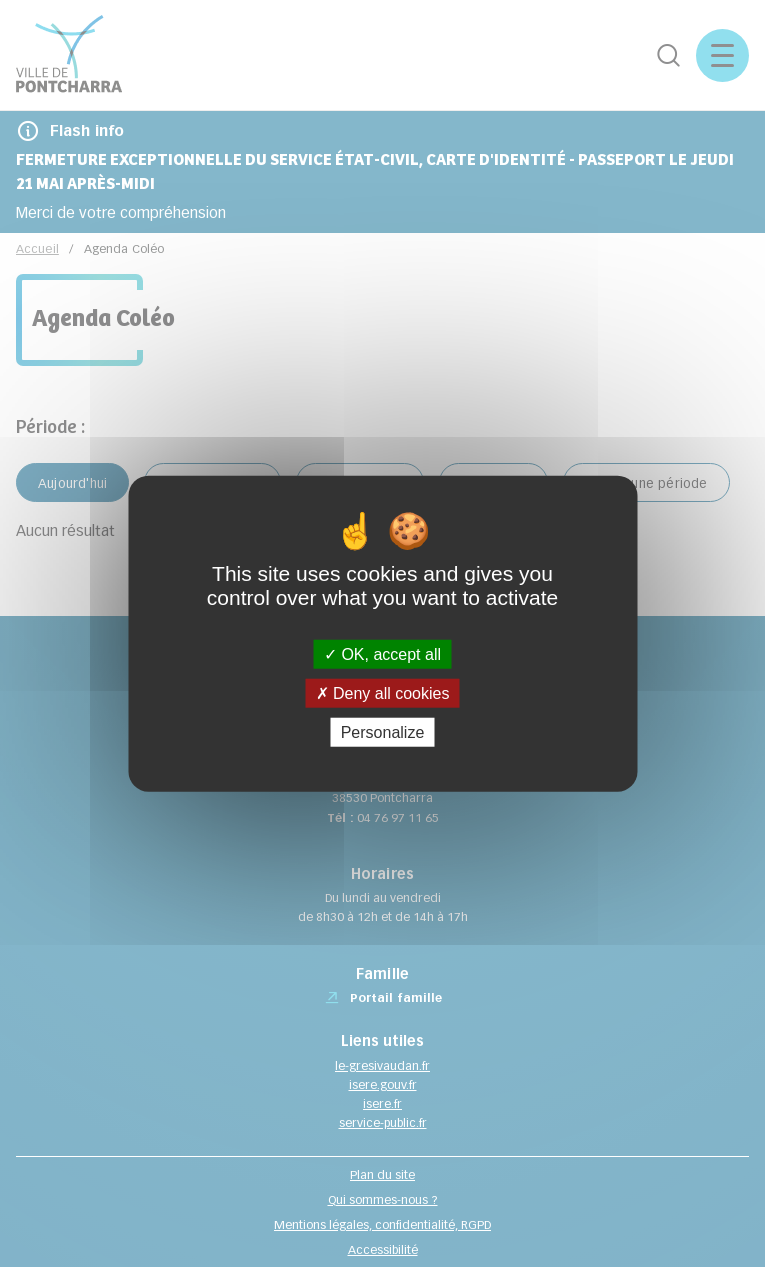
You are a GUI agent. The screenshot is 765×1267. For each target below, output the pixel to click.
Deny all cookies (383, 692)
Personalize (383, 732)
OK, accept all (382, 653)
